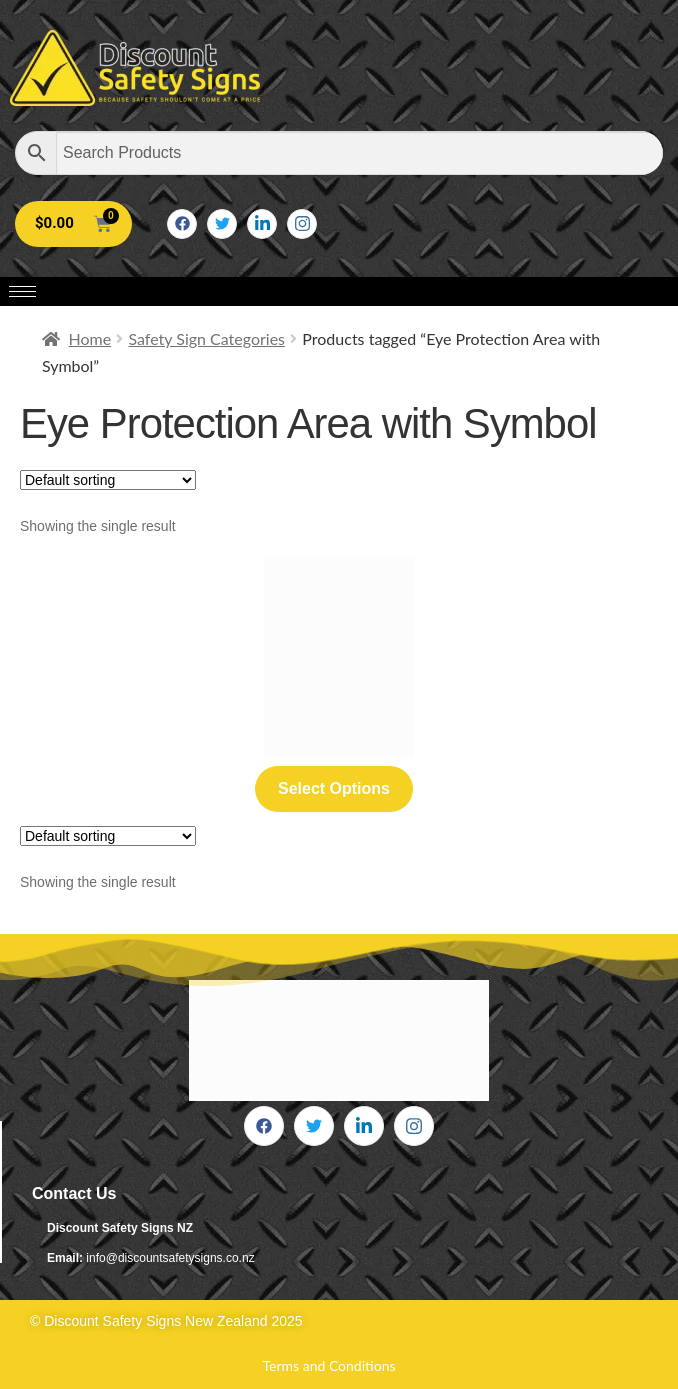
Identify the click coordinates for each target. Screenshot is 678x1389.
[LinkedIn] (262, 224)
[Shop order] (108, 480)
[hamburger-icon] (22, 291)
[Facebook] (182, 224)
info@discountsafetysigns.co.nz (170, 1258)
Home (90, 338)
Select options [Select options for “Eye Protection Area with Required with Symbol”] (334, 788)
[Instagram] (302, 224)
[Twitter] (222, 224)
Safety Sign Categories (206, 338)
